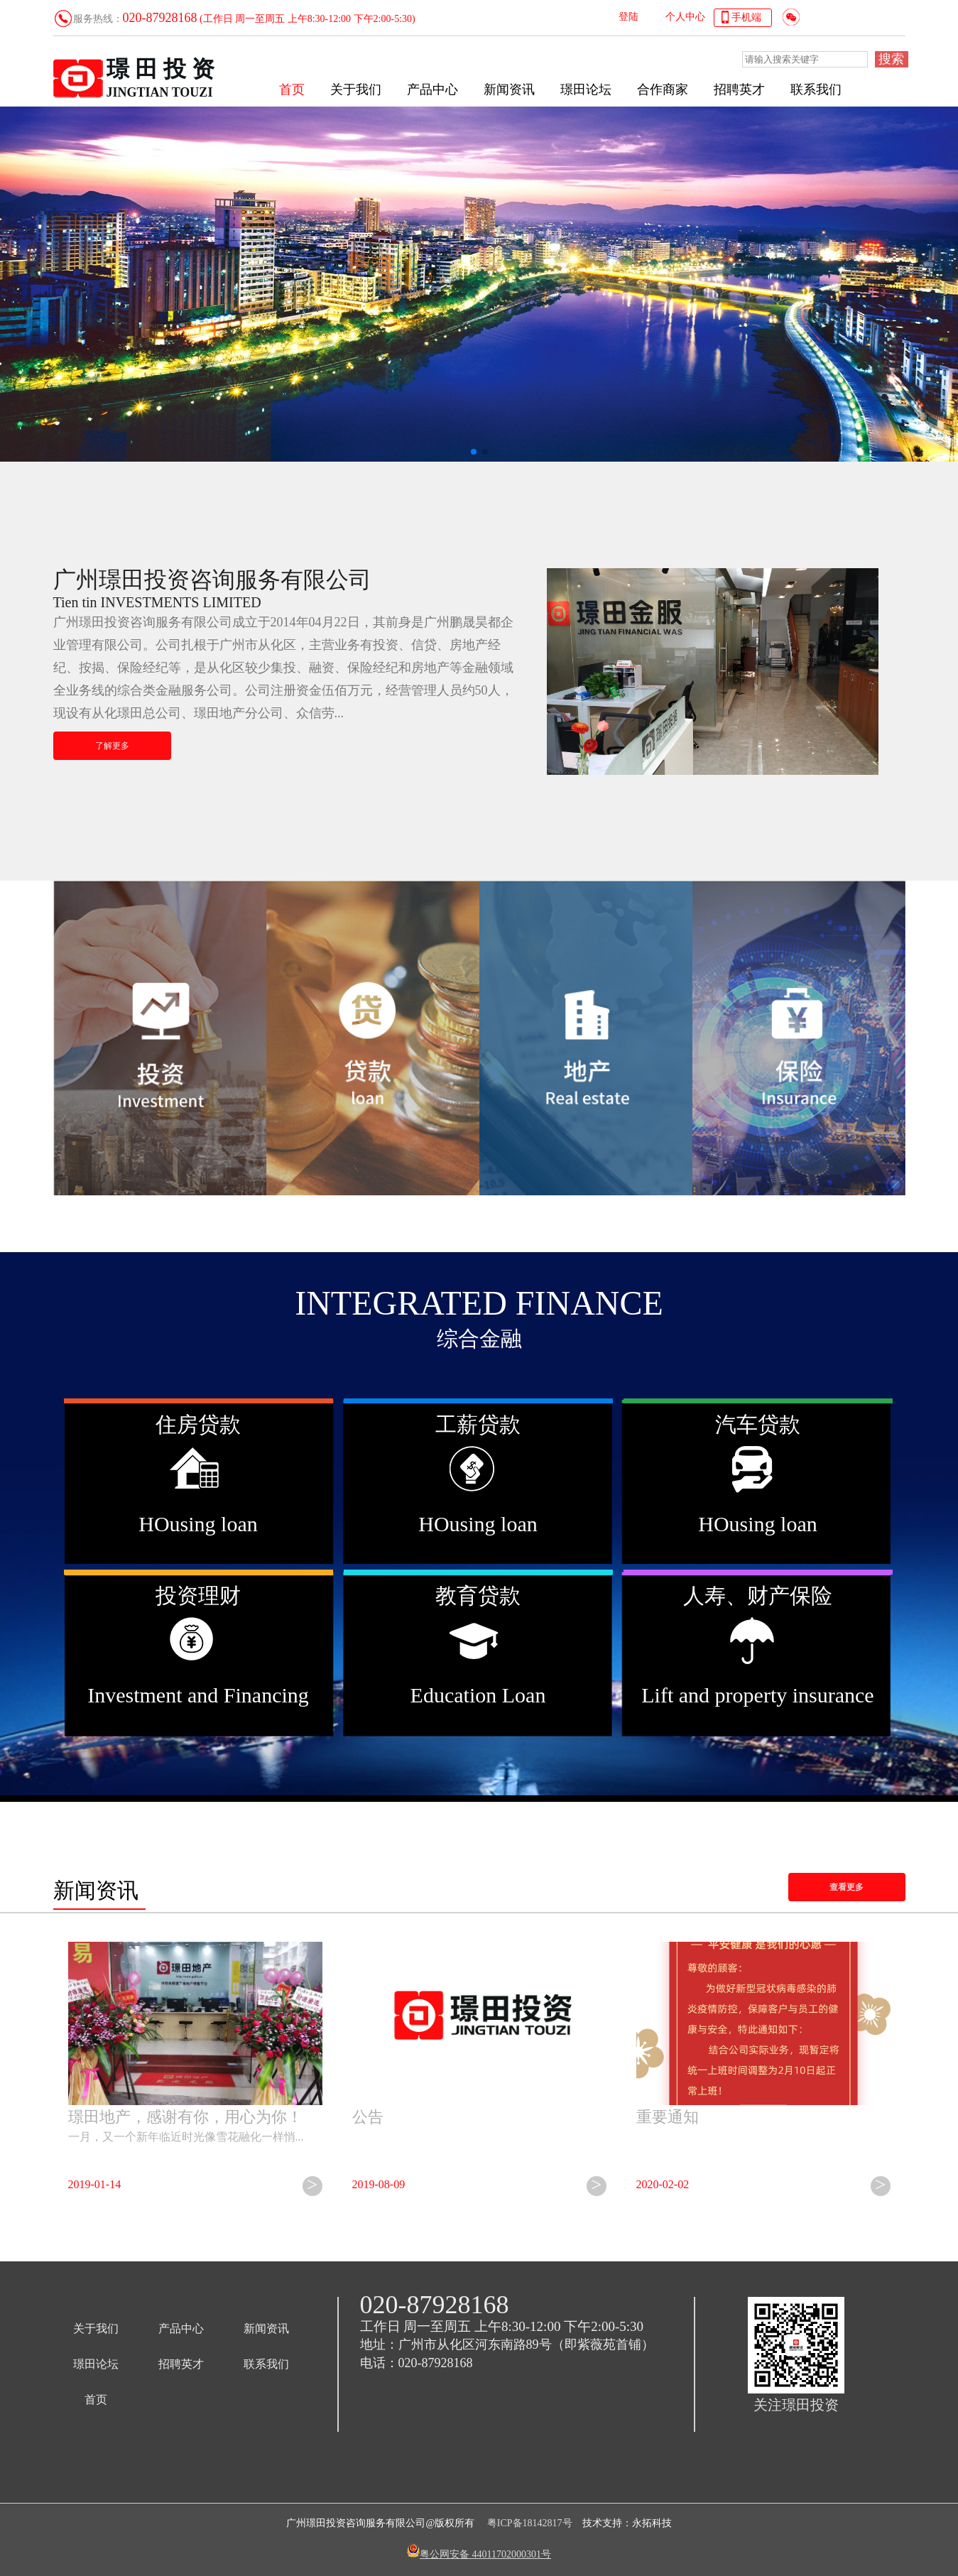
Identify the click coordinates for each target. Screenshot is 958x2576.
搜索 (891, 59)
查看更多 (846, 1887)
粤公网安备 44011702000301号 (485, 2554)
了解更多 (112, 746)
